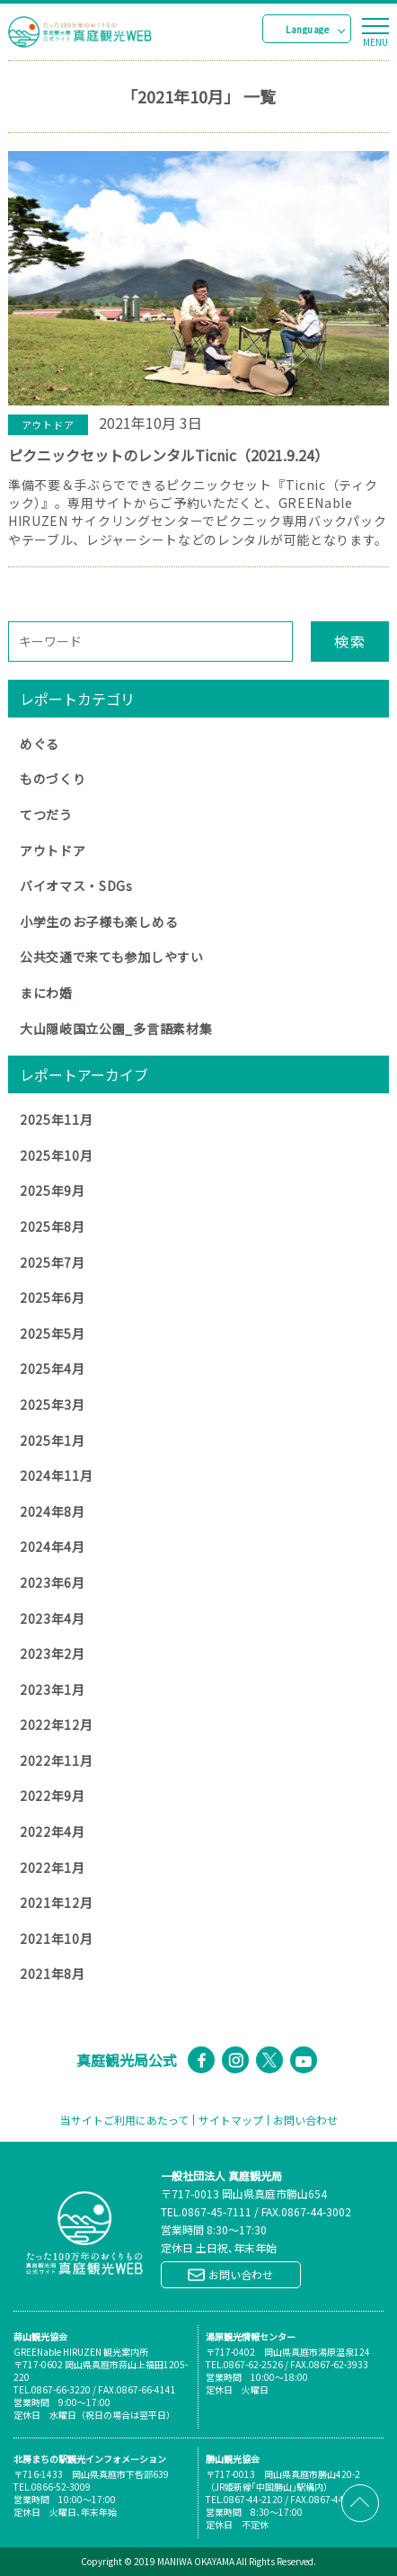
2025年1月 (52, 1440)
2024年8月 (52, 1511)
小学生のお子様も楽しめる (99, 922)
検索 (350, 641)
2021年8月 (52, 1974)
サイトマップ (230, 2120)
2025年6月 (52, 1297)
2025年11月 (56, 1119)
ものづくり (53, 779)
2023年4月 (52, 1618)
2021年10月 (56, 1939)
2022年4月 (52, 1832)
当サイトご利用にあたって (124, 2120)
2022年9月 (52, 1796)
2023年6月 (52, 1582)
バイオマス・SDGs (76, 886)
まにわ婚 (46, 993)
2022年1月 (52, 1867)
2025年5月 (52, 1333)
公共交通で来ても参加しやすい (112, 957)
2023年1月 (52, 1689)
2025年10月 (56, 1155)
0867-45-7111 (216, 2211)
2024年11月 (56, 1475)
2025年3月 (52, 1404)
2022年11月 (56, 1760)
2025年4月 (52, 1368)
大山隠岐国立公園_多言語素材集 (116, 1029)
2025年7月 (52, 1262)
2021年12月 (56, 1903)
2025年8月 (52, 1226)
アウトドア (53, 851)
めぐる (39, 744)
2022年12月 (56, 1725)
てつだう (46, 815)
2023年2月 (52, 1653)
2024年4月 (52, 1546)
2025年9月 (52, 1190)
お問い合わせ (305, 2120)
